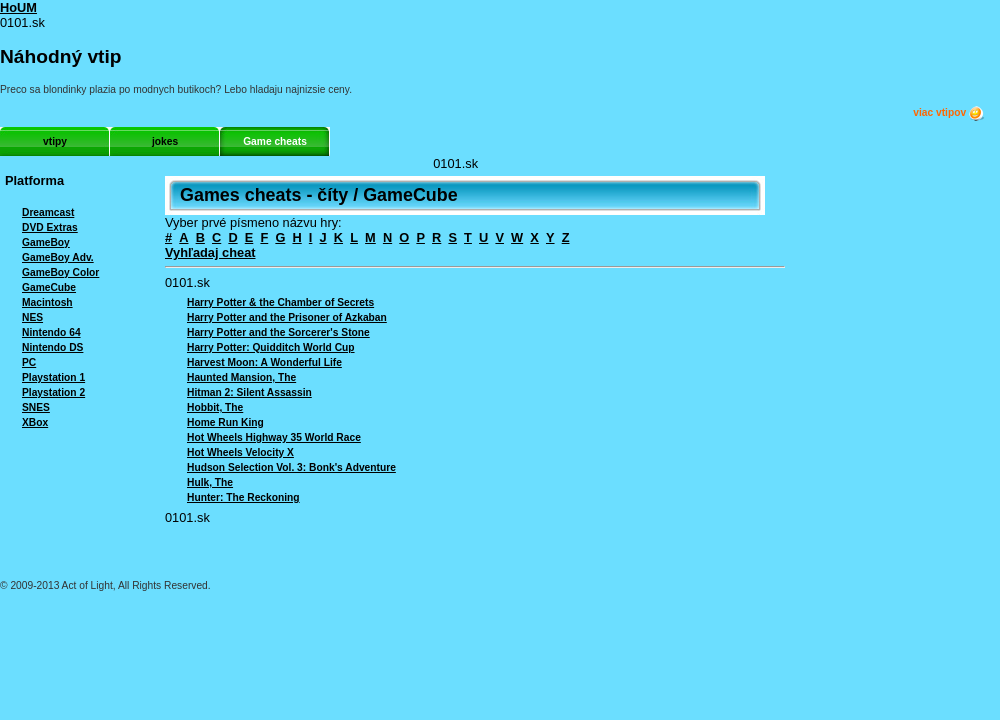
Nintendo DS (52, 347)
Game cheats (275, 141)
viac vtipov (949, 113)
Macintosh (47, 302)
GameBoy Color (60, 272)
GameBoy (46, 242)
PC (29, 362)
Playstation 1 (53, 377)
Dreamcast (48, 212)
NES (32, 317)
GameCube (49, 287)
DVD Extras (50, 227)
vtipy (55, 141)
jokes (165, 141)
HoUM (18, 7)
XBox (35, 422)
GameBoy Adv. (58, 257)
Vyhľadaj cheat (210, 252)
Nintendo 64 (51, 332)
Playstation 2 (53, 392)
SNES (36, 407)
